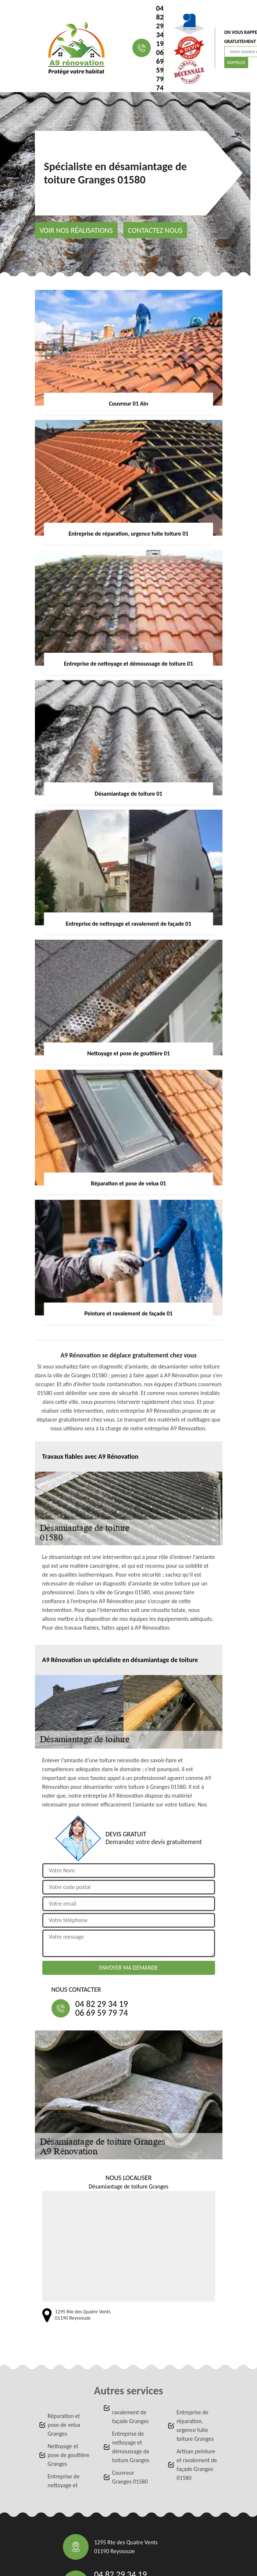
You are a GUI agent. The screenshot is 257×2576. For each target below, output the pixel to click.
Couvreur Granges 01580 (130, 2477)
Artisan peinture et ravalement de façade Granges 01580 (196, 2464)
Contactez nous (155, 230)
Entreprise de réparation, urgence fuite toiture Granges (195, 2425)
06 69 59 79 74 (160, 70)
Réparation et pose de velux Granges (64, 2424)
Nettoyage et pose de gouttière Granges (69, 2455)
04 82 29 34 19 (160, 26)
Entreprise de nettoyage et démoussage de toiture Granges (131, 2447)
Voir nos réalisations (76, 230)
